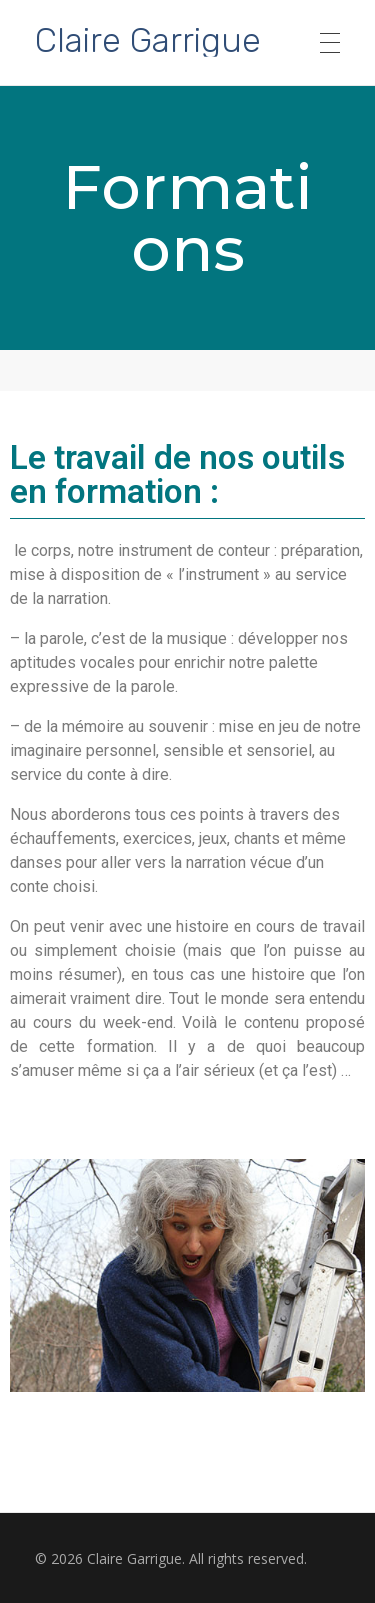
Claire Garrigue (148, 39)
